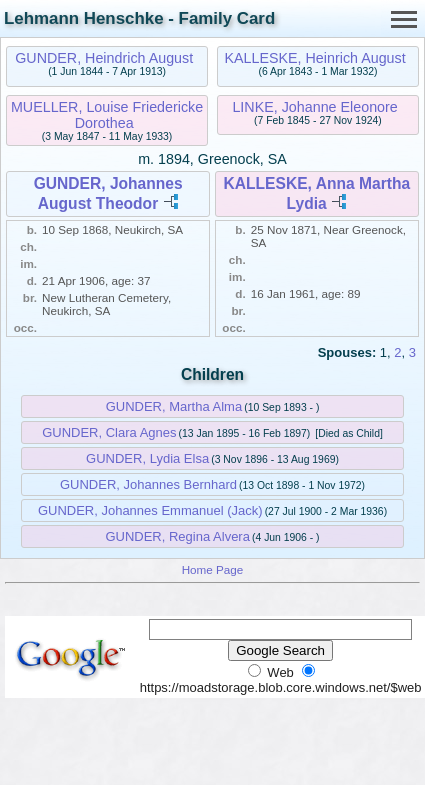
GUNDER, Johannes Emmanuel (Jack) (150, 510)
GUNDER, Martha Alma (174, 406)
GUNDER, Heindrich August (104, 58)
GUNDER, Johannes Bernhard (148, 484)
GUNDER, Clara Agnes (109, 432)
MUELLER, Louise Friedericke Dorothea (107, 115)
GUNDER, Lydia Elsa (147, 458)
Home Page (213, 569)
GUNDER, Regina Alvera (177, 536)
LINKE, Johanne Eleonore (314, 107)
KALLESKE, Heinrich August (314, 58)
